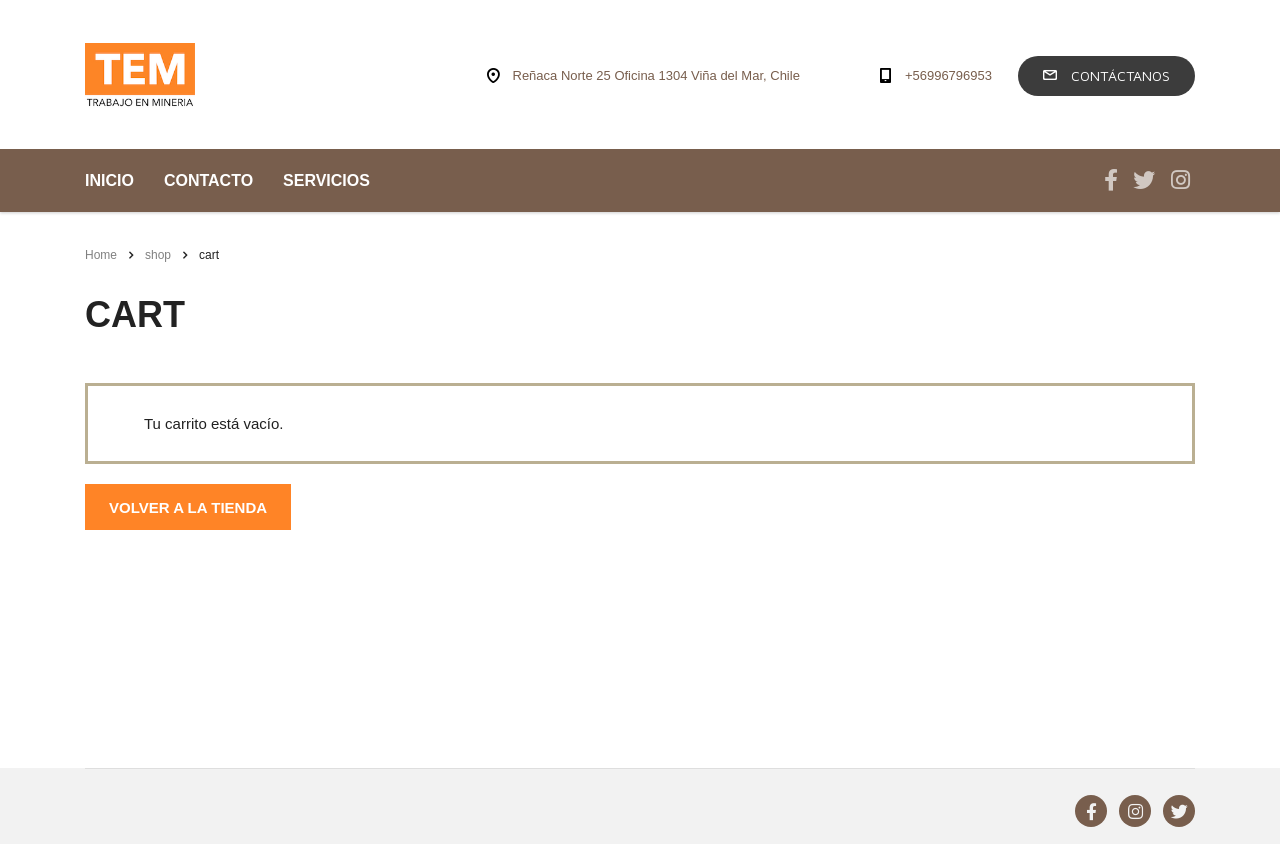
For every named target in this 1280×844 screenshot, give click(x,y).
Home (101, 255)
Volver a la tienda (188, 507)
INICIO (109, 180)
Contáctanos (1106, 75)
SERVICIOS (326, 180)
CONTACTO (208, 180)
